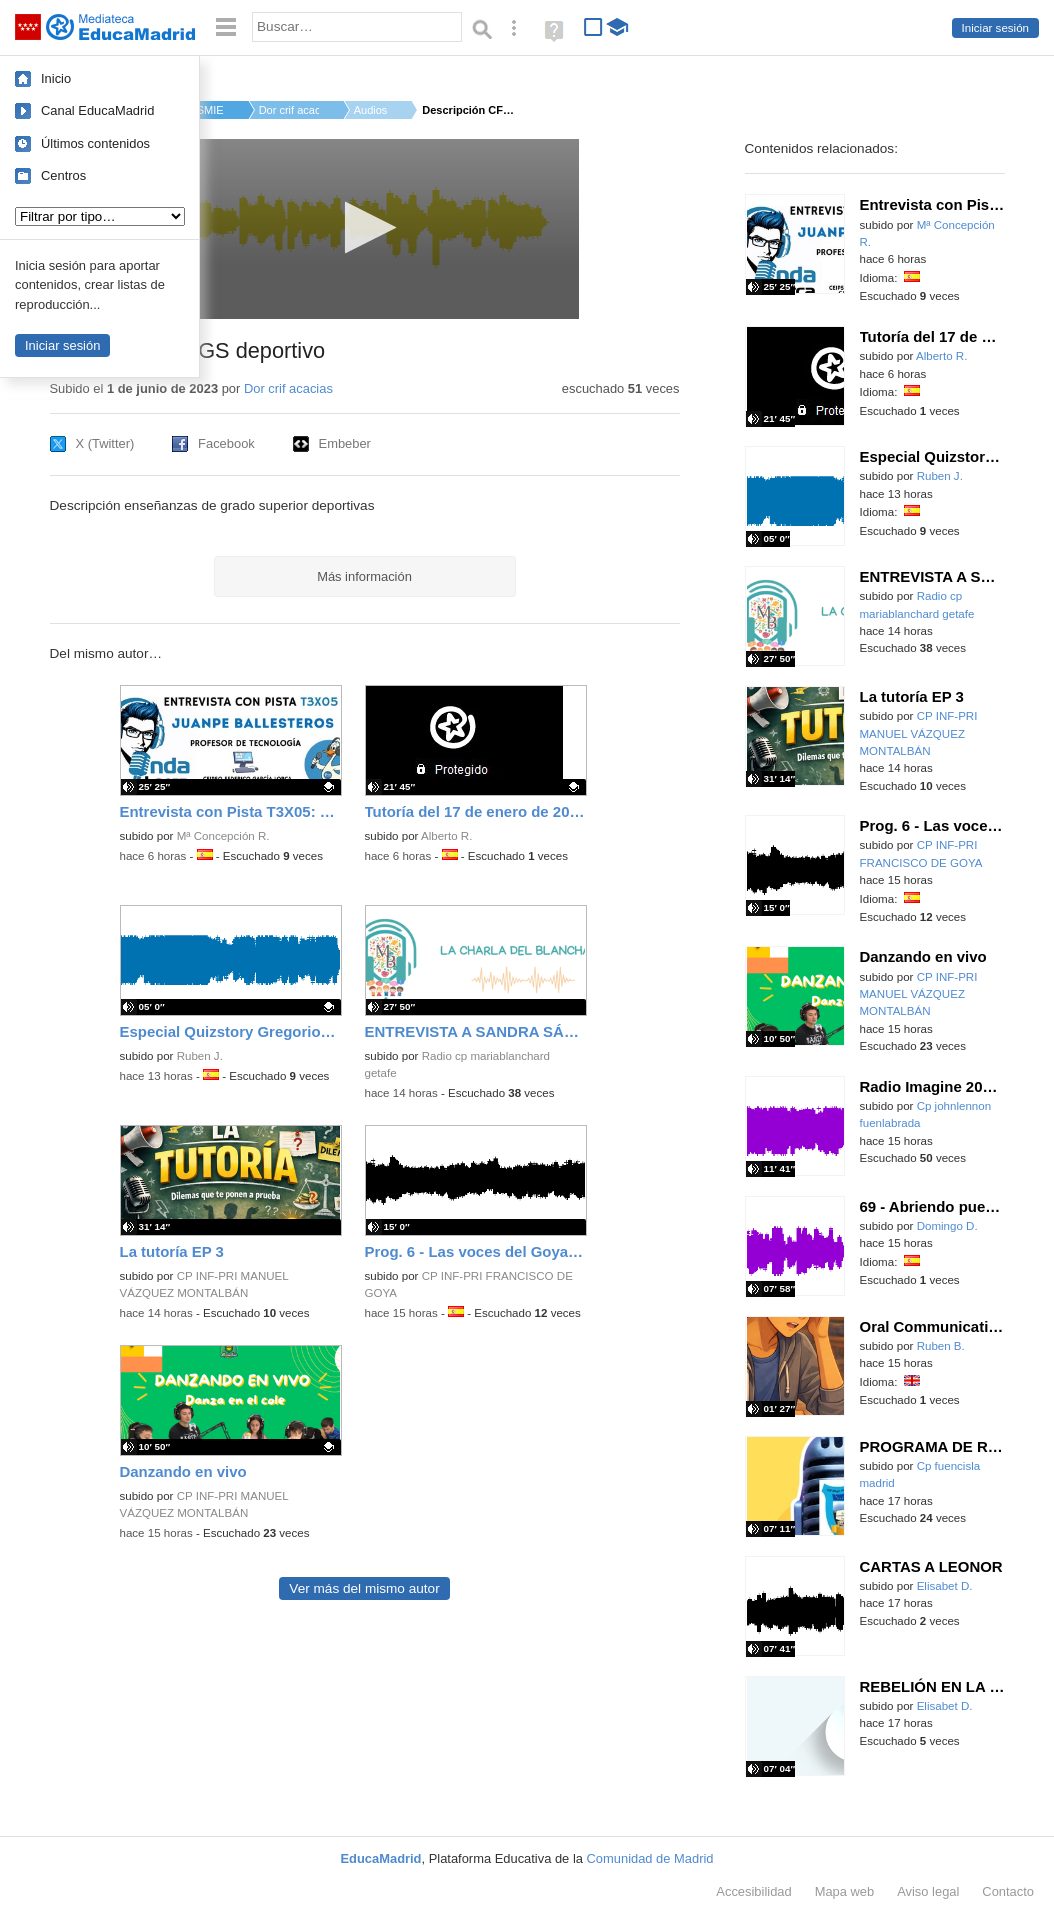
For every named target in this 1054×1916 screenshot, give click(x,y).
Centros (63, 175)
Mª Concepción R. (223, 836)
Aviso (928, 1891)
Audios (371, 110)
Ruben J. (200, 1056)
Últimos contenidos (95, 143)
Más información (364, 576)
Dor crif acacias (289, 110)
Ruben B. (941, 1346)
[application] (364, 229)
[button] (364, 227)
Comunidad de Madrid (650, 1858)
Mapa (845, 1891)
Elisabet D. (945, 1586)
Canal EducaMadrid (97, 110)
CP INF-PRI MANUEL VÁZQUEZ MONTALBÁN (919, 733)
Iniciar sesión (995, 28)
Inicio (56, 78)
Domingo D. (947, 1226)
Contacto (1008, 1891)
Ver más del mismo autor (364, 1588)
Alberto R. (446, 836)
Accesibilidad (753, 1891)
